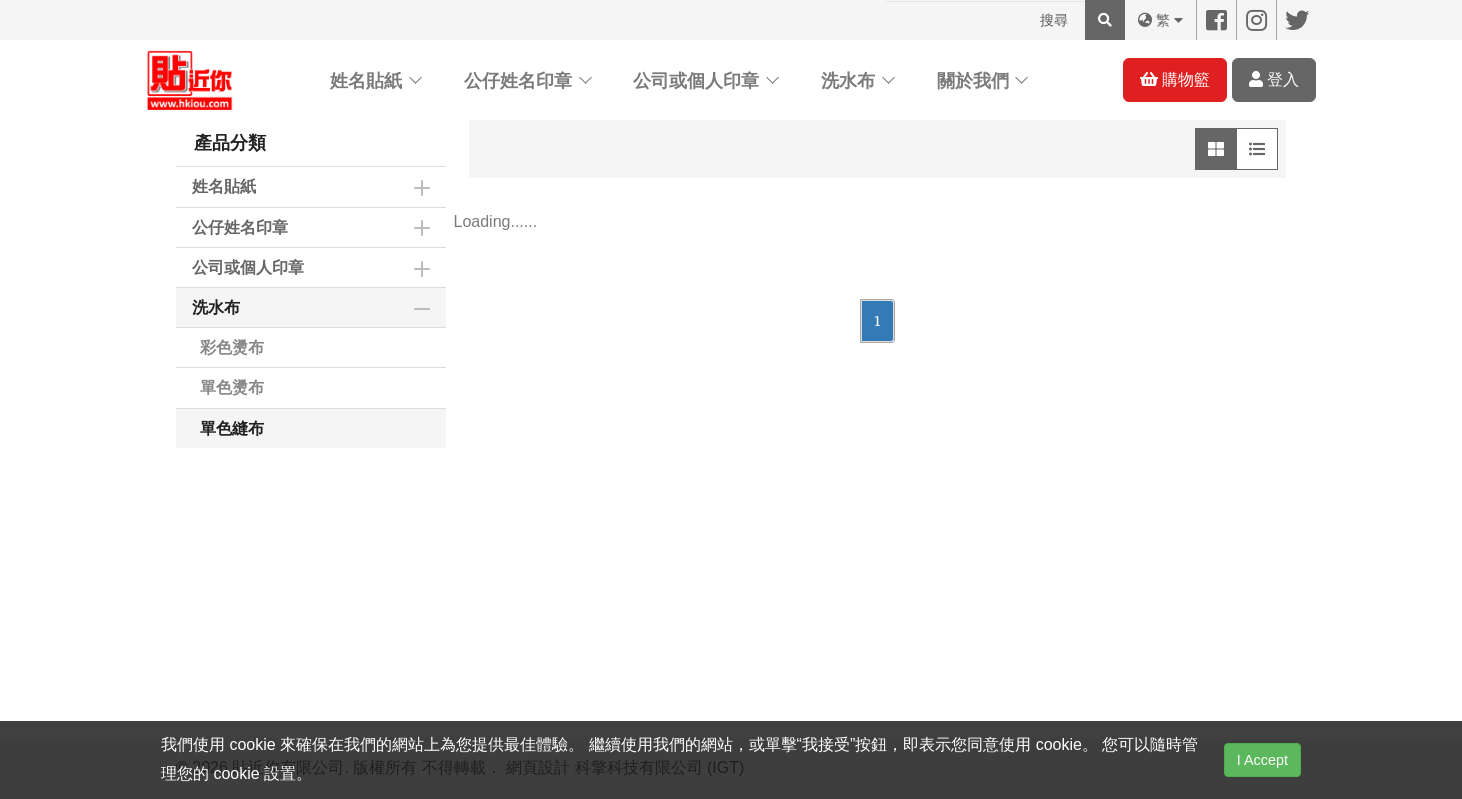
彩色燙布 (232, 347)
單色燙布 (232, 387)
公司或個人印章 (696, 81)
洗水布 (848, 81)
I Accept (1262, 760)
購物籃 (1175, 79)
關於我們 (973, 81)
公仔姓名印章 (518, 81)
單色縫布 (232, 428)
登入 (1274, 79)
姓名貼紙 (366, 81)
